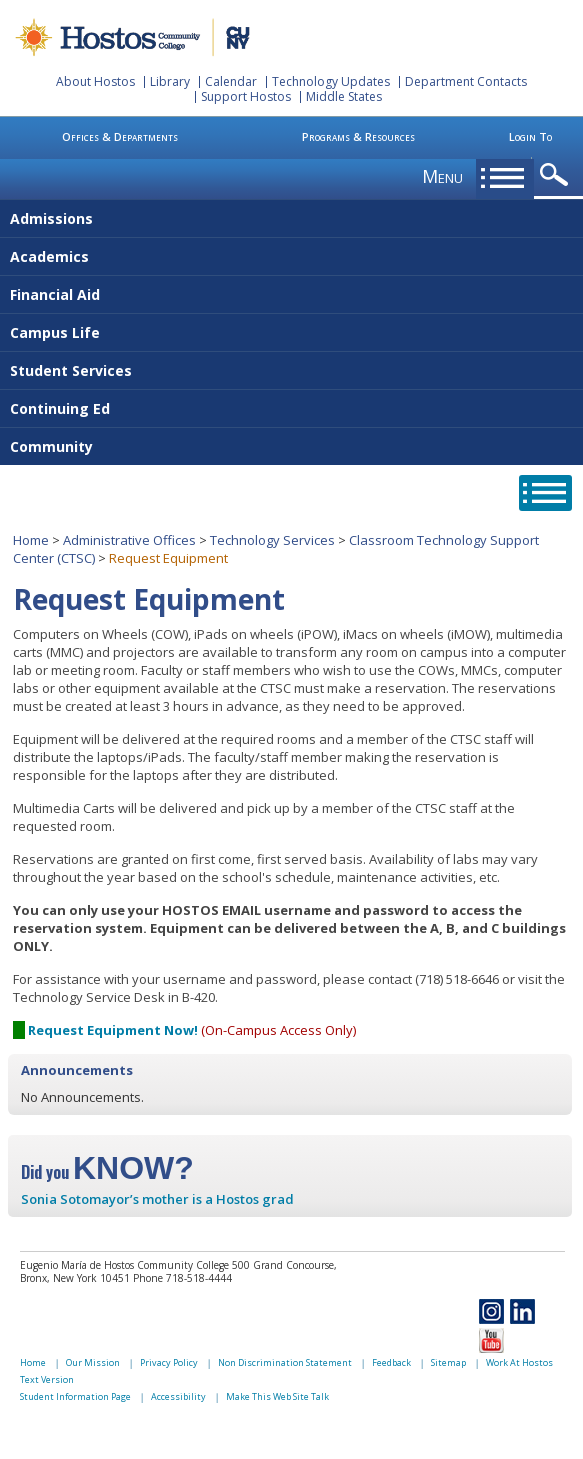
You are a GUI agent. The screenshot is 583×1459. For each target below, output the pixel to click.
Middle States (344, 96)
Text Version (47, 1379)
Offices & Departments (120, 136)
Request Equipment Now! (113, 1030)
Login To (530, 136)
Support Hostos (246, 96)
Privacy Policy (169, 1362)
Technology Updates (331, 81)
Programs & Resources (358, 136)
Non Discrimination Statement (285, 1362)
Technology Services (272, 540)
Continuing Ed (60, 408)
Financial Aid (55, 294)
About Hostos (95, 81)
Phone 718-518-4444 (182, 1278)
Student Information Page (75, 1396)
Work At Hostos (519, 1362)
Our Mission (93, 1362)
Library (170, 81)
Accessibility (178, 1396)
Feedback (391, 1362)
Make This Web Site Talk (277, 1396)
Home (31, 540)
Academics (49, 256)
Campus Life (55, 332)
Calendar (231, 81)
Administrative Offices (129, 540)
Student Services (71, 370)
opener (557, 175)
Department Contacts (466, 81)
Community (51, 446)
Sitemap (448, 1362)
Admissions (51, 218)
